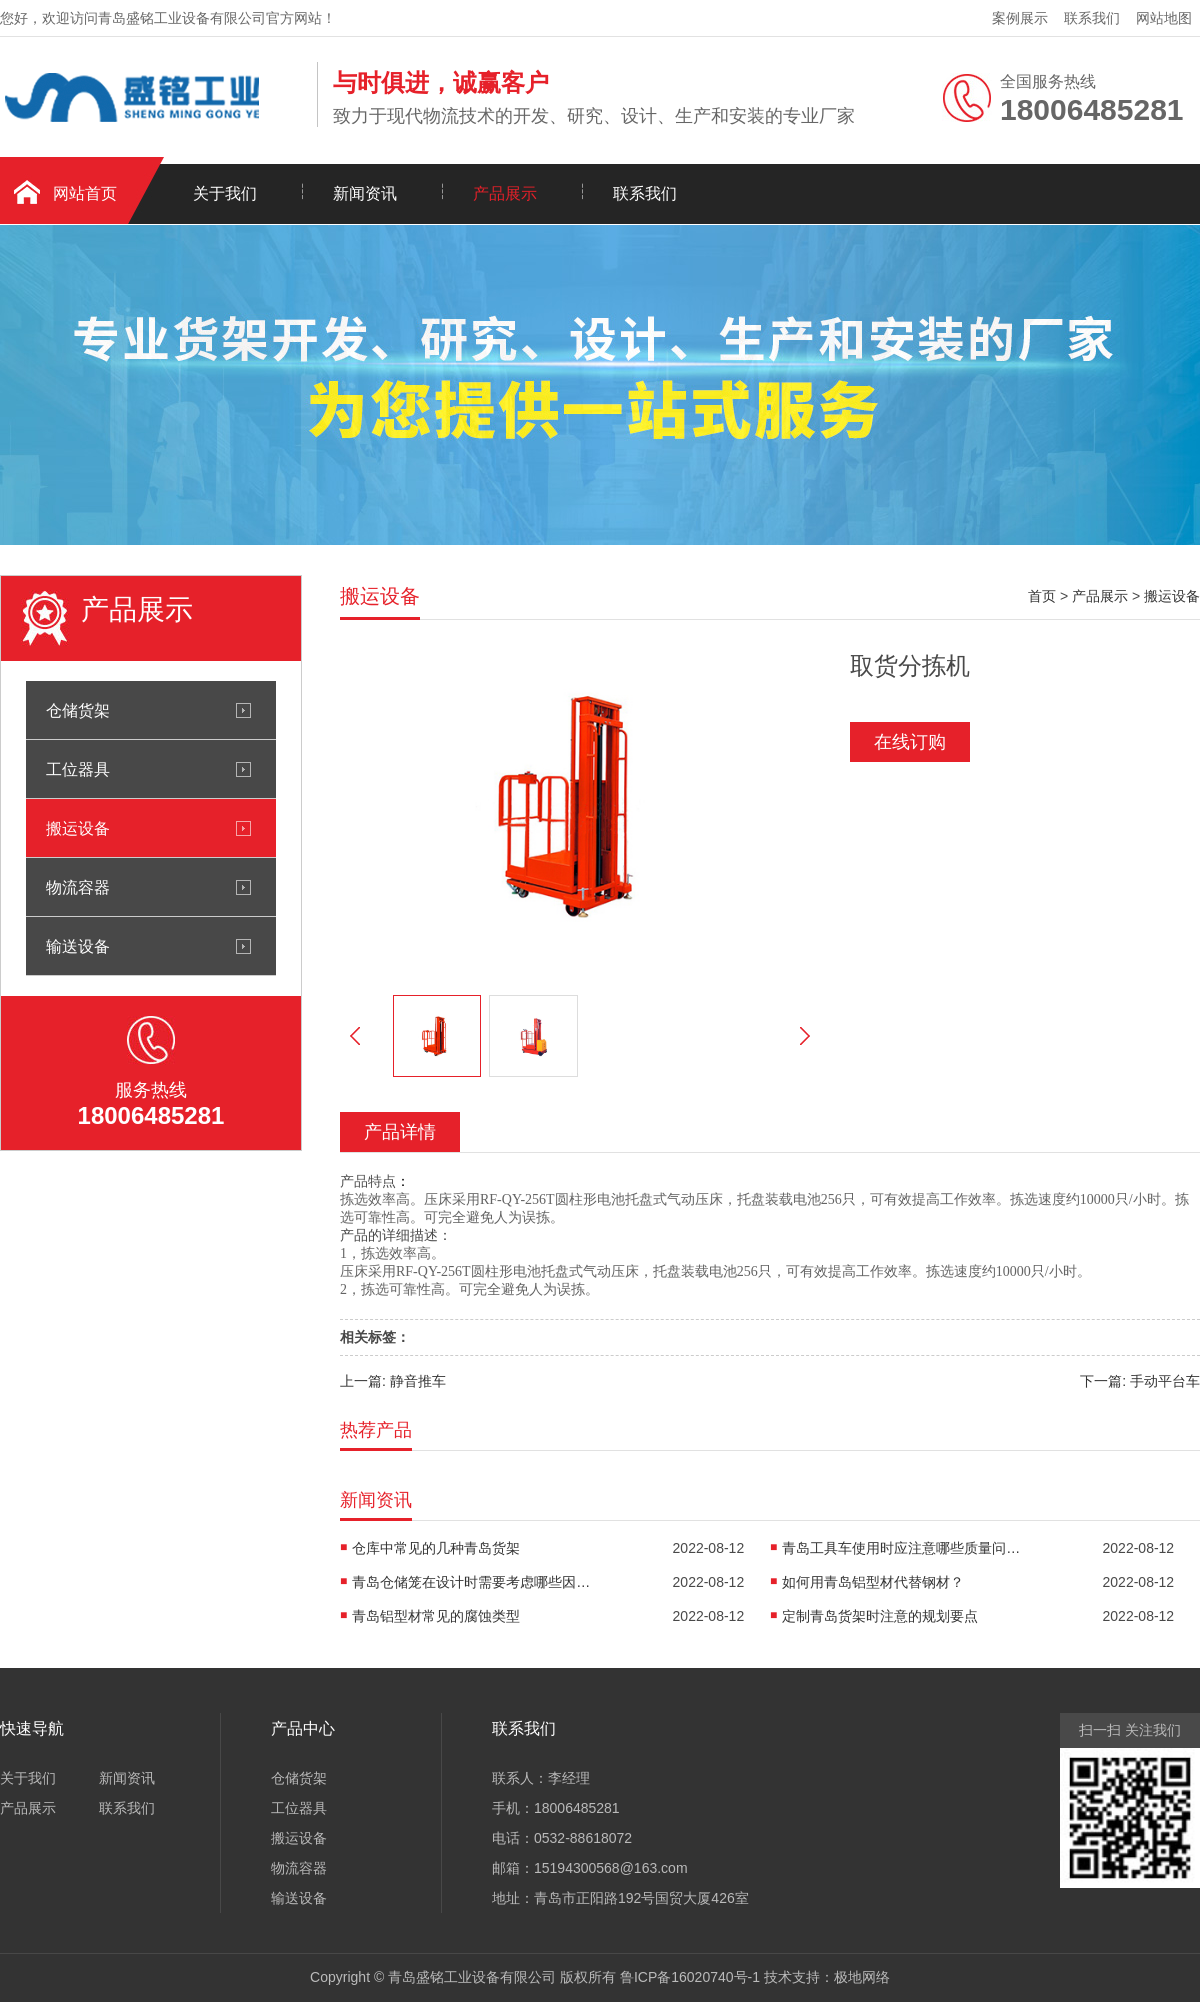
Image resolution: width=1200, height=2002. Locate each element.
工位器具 (78, 769)
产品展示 (505, 193)
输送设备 (78, 946)
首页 (1042, 596)
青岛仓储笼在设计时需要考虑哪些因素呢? (472, 1582)
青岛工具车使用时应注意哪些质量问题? (902, 1548)
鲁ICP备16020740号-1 (690, 1977)
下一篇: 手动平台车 (1140, 1381)
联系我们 (1092, 18)
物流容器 (78, 887)
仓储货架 (78, 710)
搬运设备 (78, 828)
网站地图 (1164, 18)
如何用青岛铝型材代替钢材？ (873, 1582)
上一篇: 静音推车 (393, 1381)
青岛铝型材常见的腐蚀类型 (436, 1616)
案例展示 (1020, 18)
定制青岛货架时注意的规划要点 (880, 1616)
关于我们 (225, 193)
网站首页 (85, 193)
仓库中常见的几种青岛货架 (436, 1548)
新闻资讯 (365, 193)
